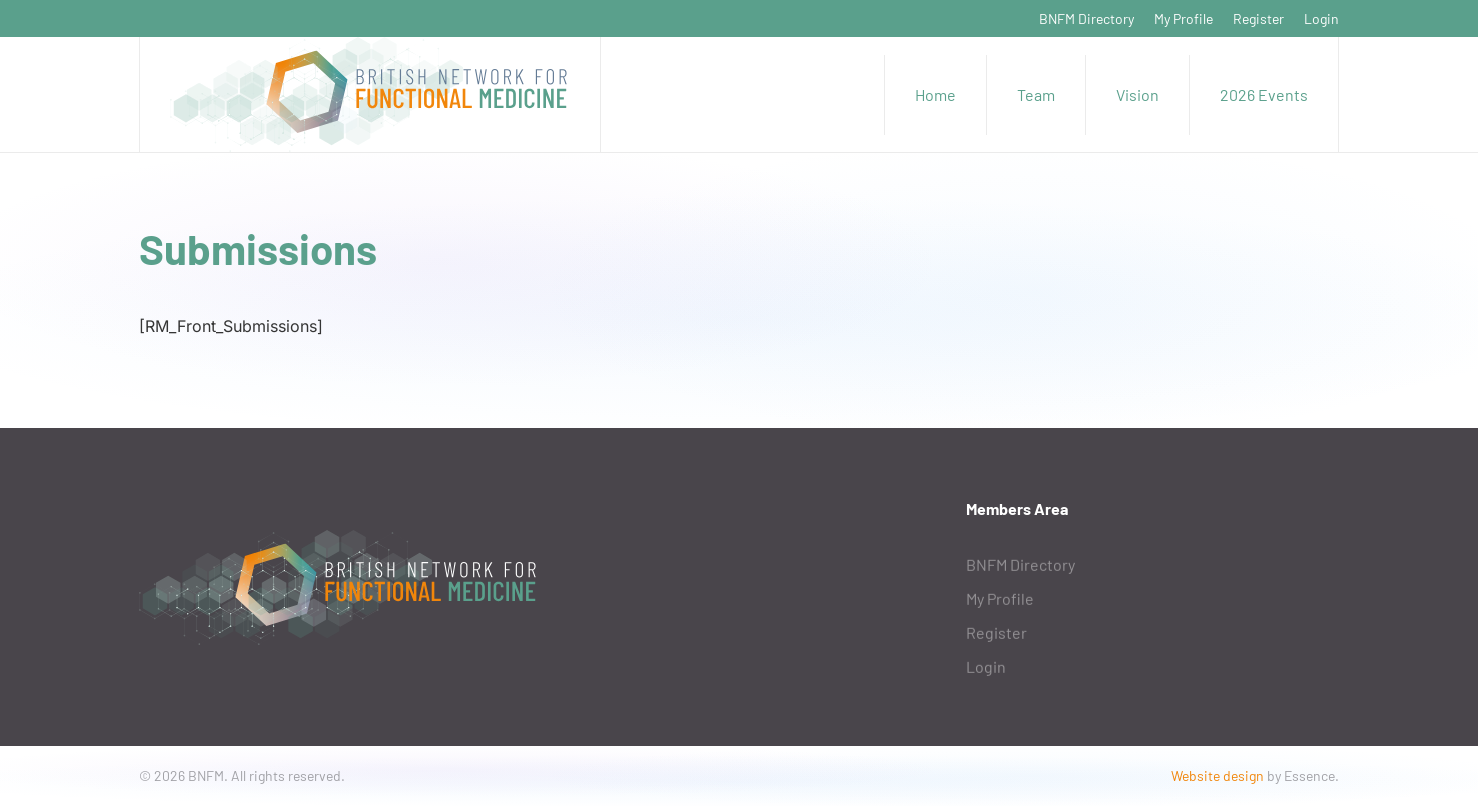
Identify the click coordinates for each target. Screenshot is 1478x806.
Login (1321, 18)
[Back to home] (370, 94)
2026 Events (1264, 94)
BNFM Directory (1086, 18)
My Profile (1183, 18)
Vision (1137, 94)
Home (935, 94)
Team (1036, 94)
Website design (1217, 775)
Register (1258, 18)
